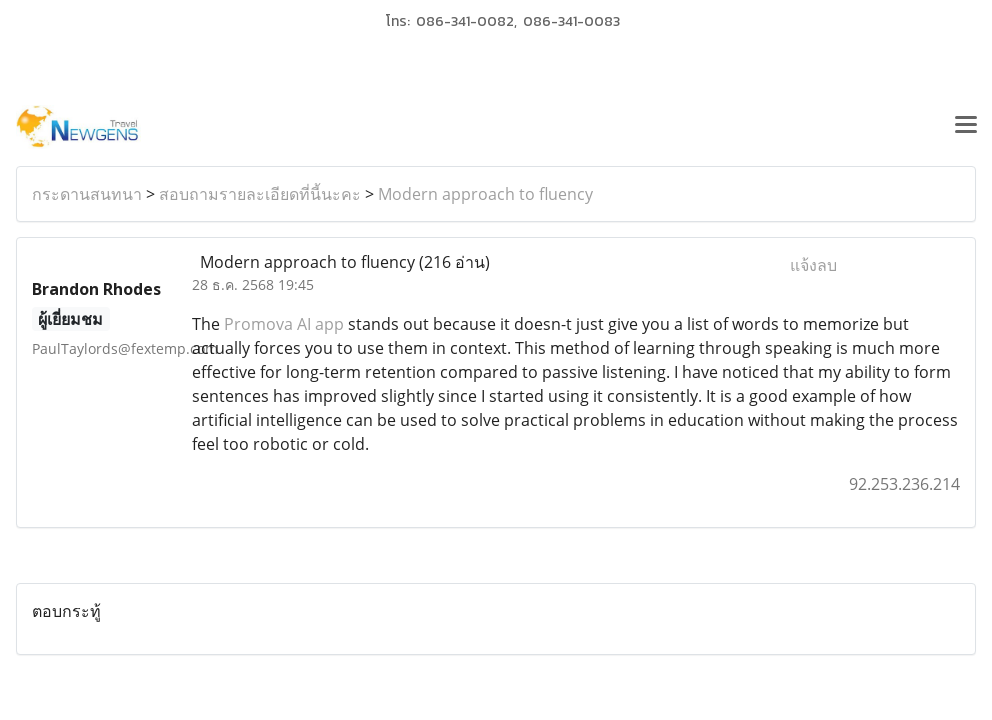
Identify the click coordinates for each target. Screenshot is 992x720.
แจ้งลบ (813, 265)
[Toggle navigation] (966, 127)
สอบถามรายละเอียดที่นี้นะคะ (260, 194)
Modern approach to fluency (485, 194)
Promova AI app (284, 324)
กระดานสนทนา (87, 194)
